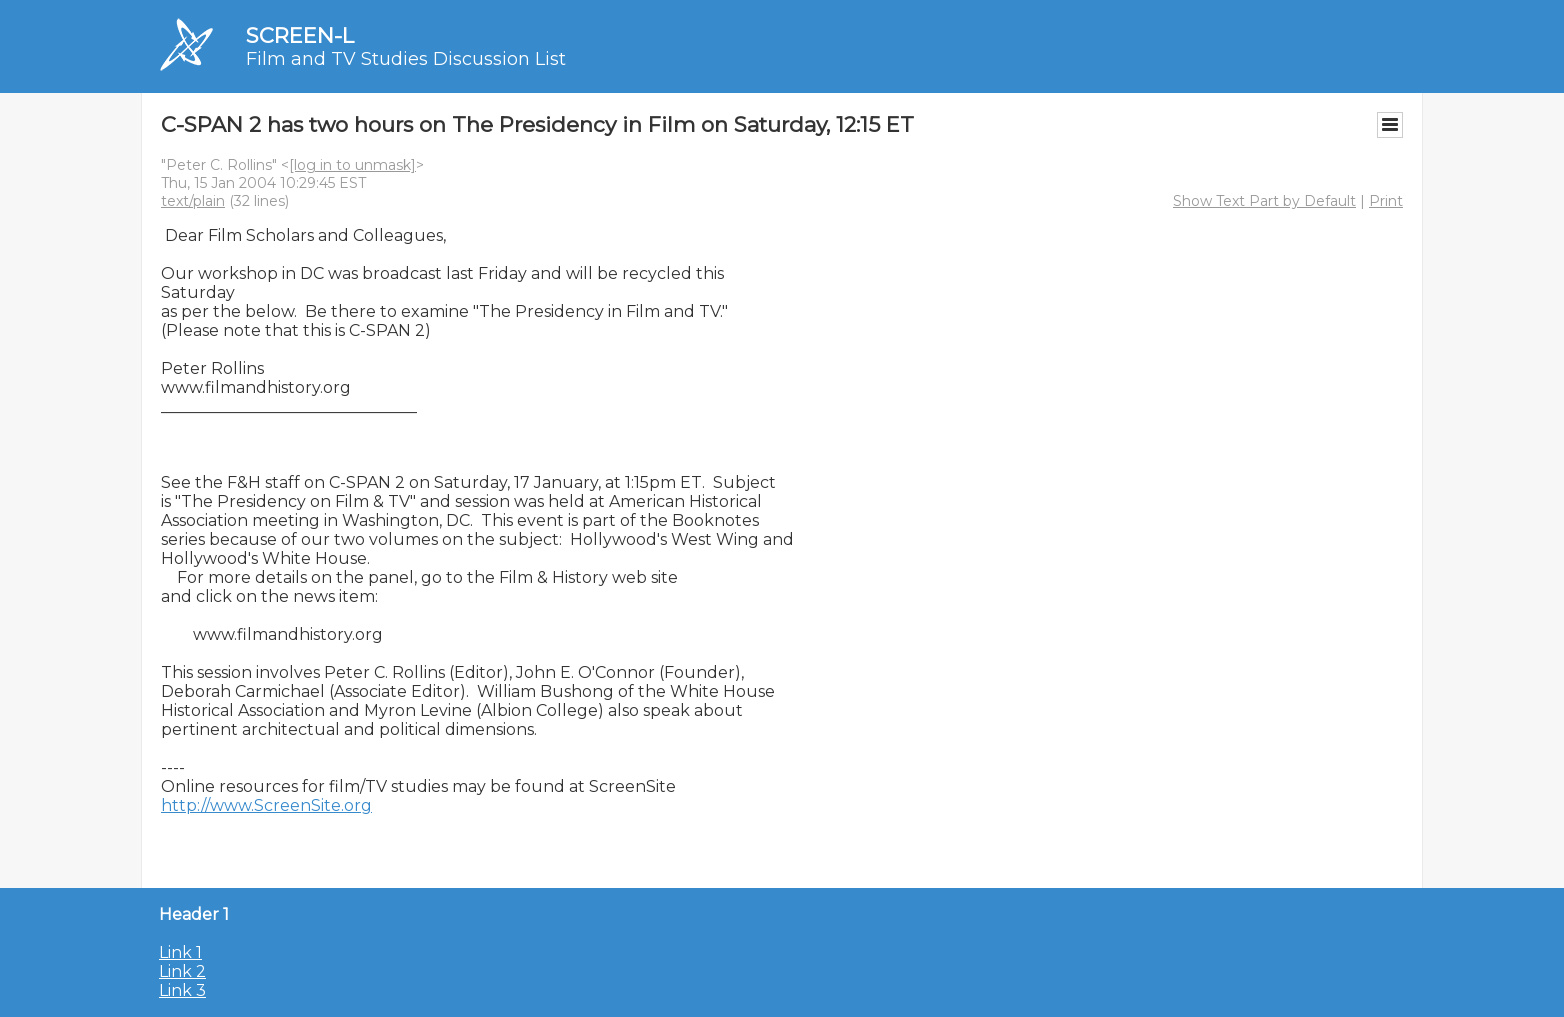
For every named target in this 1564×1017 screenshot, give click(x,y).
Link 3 (182, 990)
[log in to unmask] (352, 165)
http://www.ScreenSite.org (266, 805)
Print (1386, 201)
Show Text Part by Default (1264, 201)
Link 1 (180, 952)
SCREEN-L (300, 35)
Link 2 (182, 971)
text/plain (193, 201)
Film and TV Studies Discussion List (406, 59)
